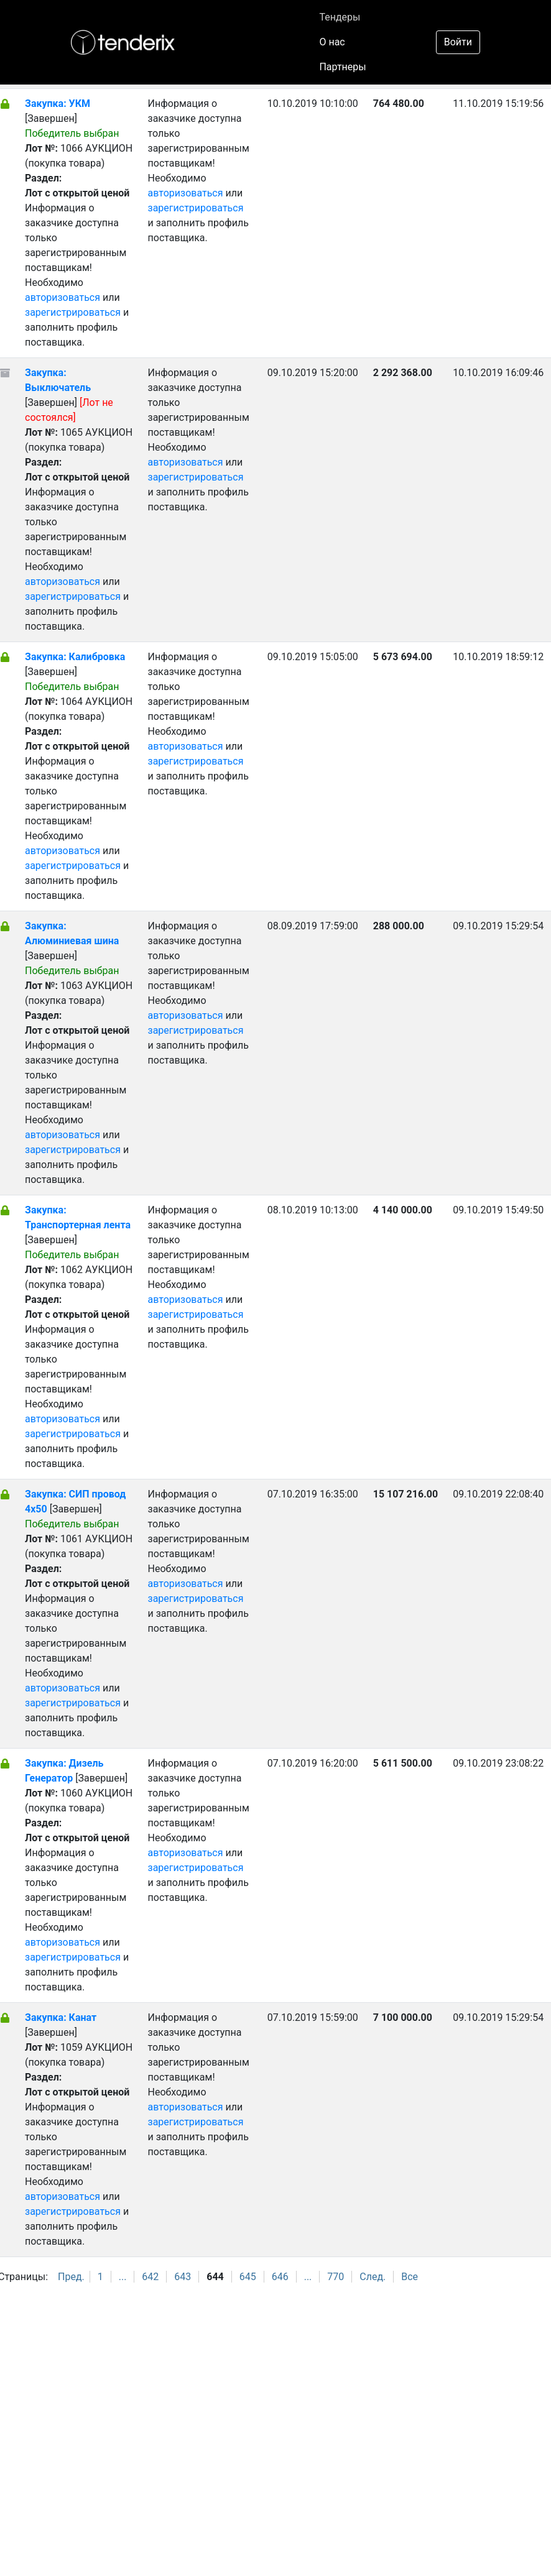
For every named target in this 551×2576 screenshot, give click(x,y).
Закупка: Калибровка (75, 657)
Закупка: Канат (60, 2017)
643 (182, 2277)
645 (247, 2277)
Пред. (71, 2277)
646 (280, 2277)
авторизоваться (62, 297)
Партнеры (342, 67)
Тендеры (339, 17)
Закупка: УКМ (57, 103)
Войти (458, 42)
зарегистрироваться (73, 312)
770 (335, 2277)
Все (409, 2277)
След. (372, 2277)
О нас (332, 42)
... (123, 2277)
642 (150, 2277)
